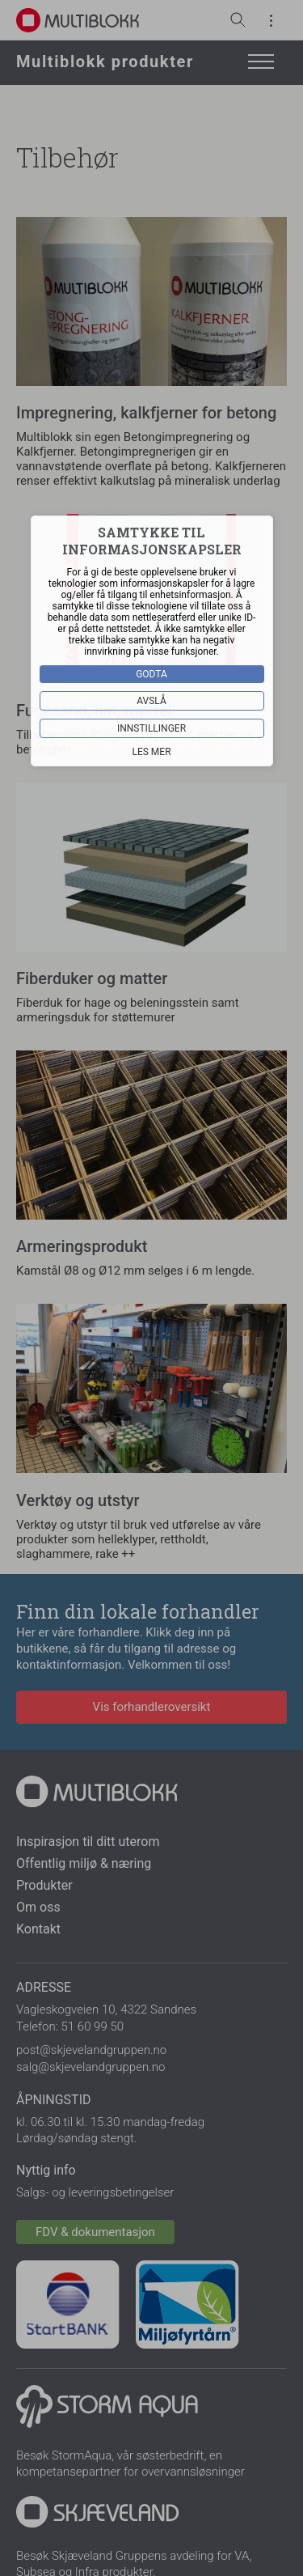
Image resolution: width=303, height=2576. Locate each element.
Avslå (151, 700)
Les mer (151, 751)
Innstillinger (151, 727)
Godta (151, 673)
